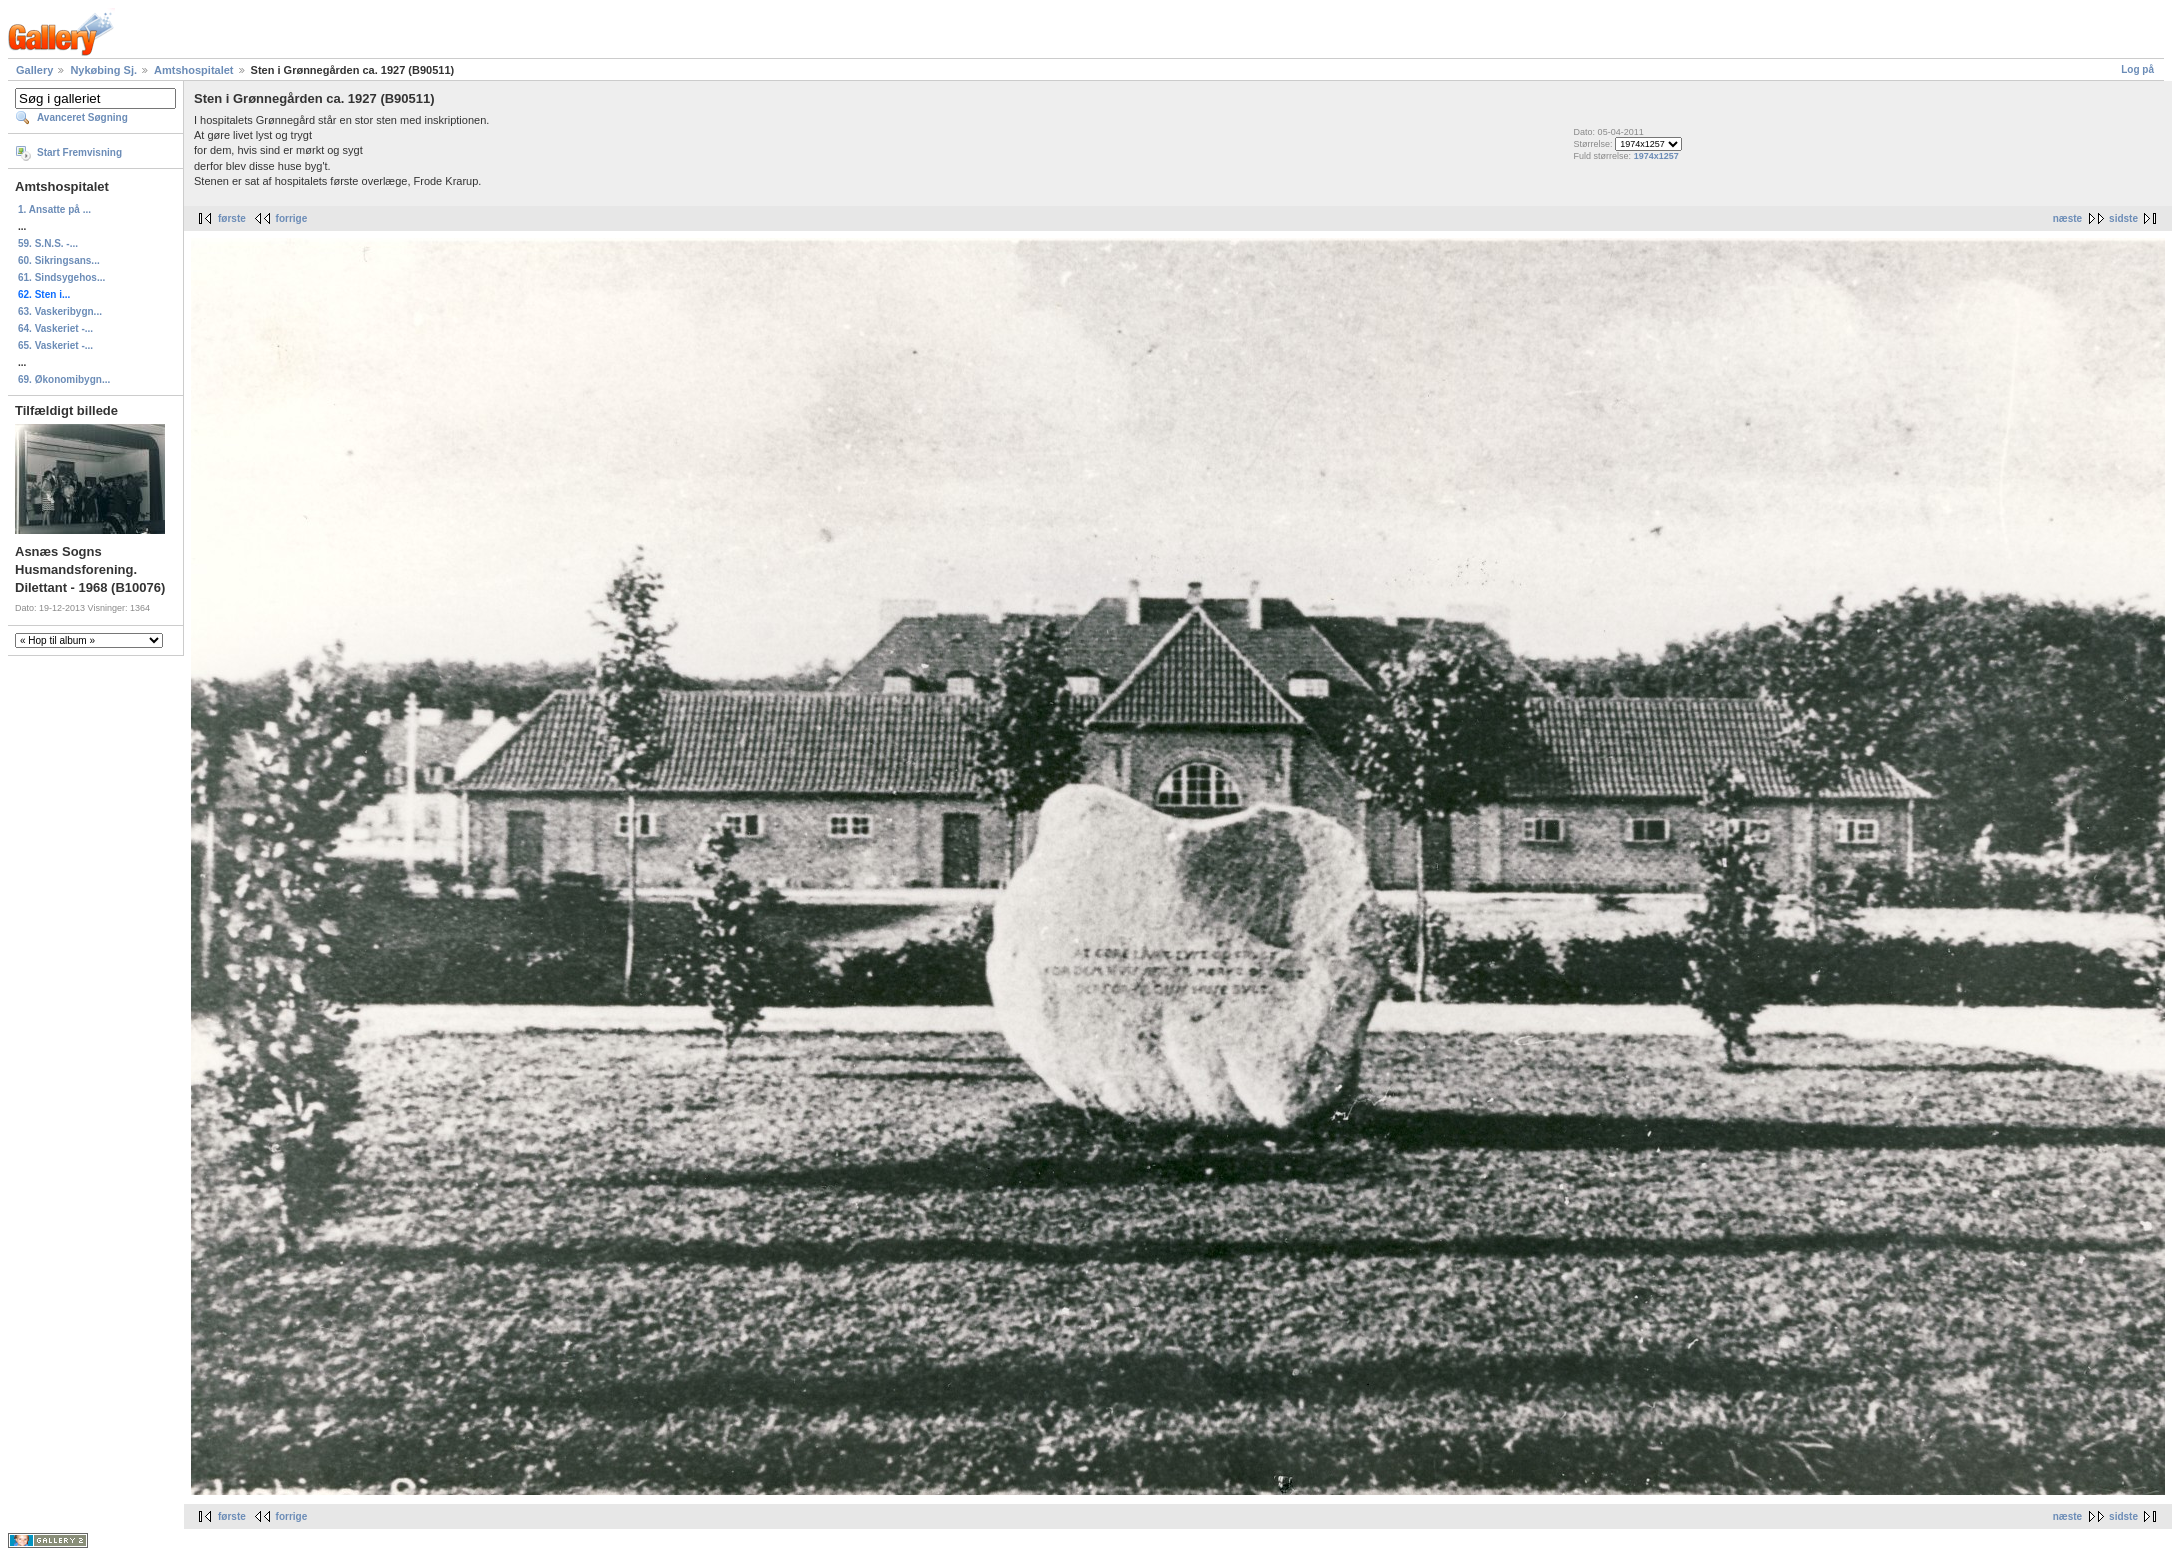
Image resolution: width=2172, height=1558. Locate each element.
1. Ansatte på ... (54, 209)
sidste (2123, 218)
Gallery (34, 70)
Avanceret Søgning (82, 117)
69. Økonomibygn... (64, 379)
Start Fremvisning (79, 152)
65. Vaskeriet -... (55, 345)
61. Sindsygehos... (61, 277)
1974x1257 (1656, 156)
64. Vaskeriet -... (55, 328)
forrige (292, 218)
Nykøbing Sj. (103, 70)
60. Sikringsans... (59, 260)
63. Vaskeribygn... (60, 311)
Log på (2137, 69)
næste (2067, 218)
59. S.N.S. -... (48, 243)
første (232, 218)
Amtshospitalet (193, 70)
